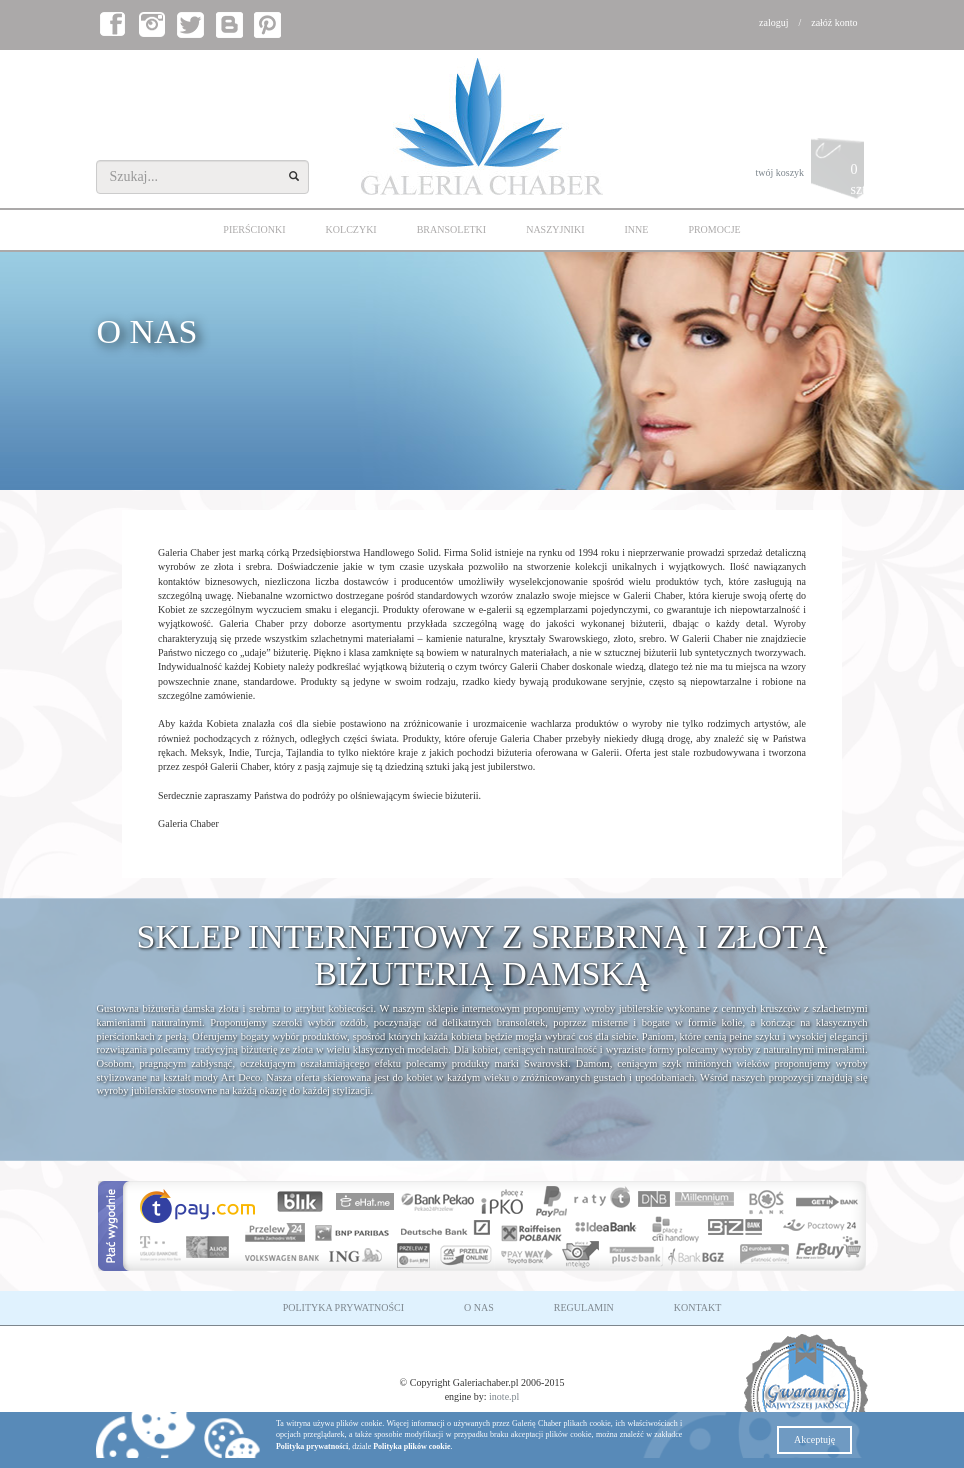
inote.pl (504, 1396)
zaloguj (773, 22)
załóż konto (834, 22)
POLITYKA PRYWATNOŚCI (343, 1307)
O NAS (479, 1307)
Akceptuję (814, 1439)
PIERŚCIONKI (254, 229)
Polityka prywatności (312, 1446)
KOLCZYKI (351, 229)
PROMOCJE (714, 229)
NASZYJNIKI (555, 229)
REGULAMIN (584, 1307)
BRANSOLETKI (451, 229)
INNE (637, 229)
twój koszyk (811, 173)
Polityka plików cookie (411, 1446)
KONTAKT (698, 1307)
